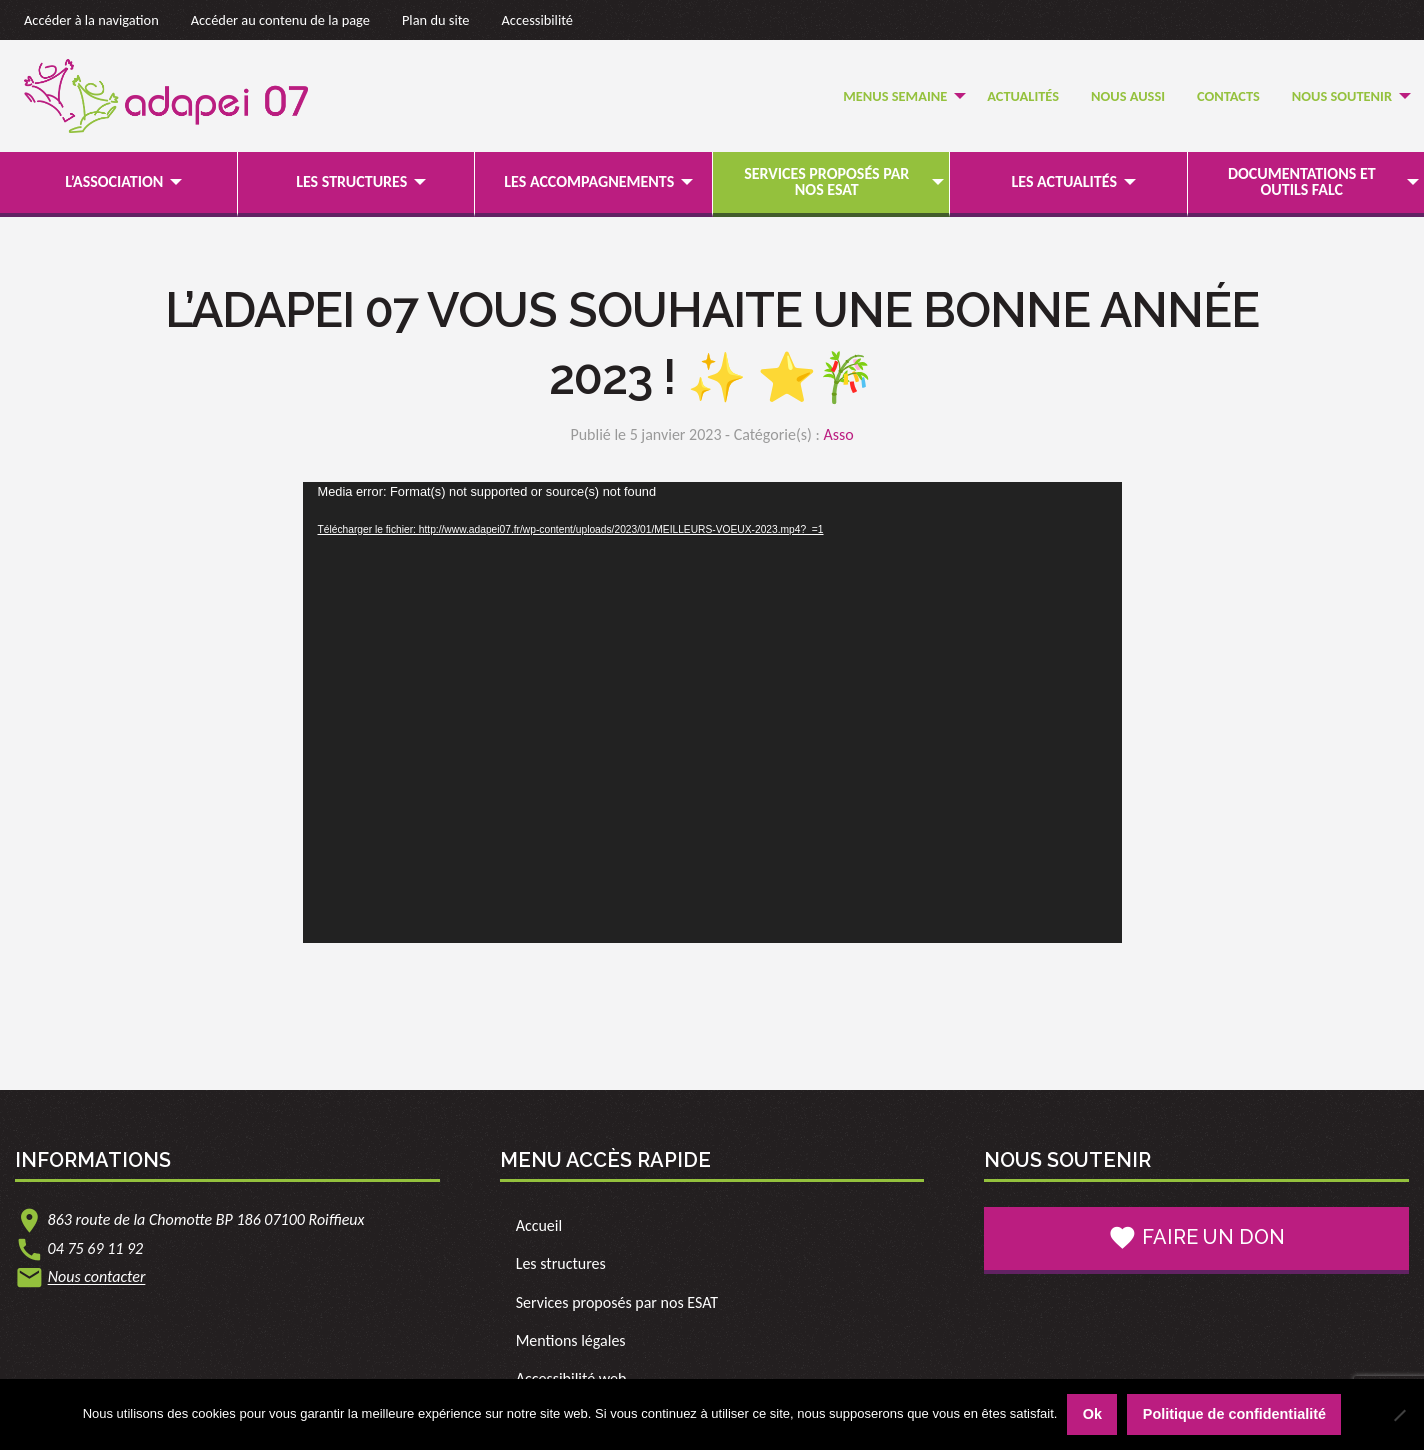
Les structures (351, 181)
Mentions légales (571, 1340)
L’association (114, 181)
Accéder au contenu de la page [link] (280, 20)
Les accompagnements (589, 181)
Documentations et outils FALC (1302, 181)
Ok (1092, 1414)
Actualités (1023, 96)
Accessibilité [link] (538, 20)
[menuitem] (899, 96)
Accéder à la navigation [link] (91, 20)
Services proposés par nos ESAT (826, 181)
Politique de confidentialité (1234, 1414)
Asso (838, 434)
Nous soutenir (1342, 96)
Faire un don (1196, 1238)
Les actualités (1064, 181)
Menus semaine (895, 96)
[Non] (1399, 1415)
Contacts (1228, 96)
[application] (712, 712)
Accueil (539, 1225)
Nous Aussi (1128, 96)
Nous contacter (97, 1277)
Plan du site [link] (436, 20)
